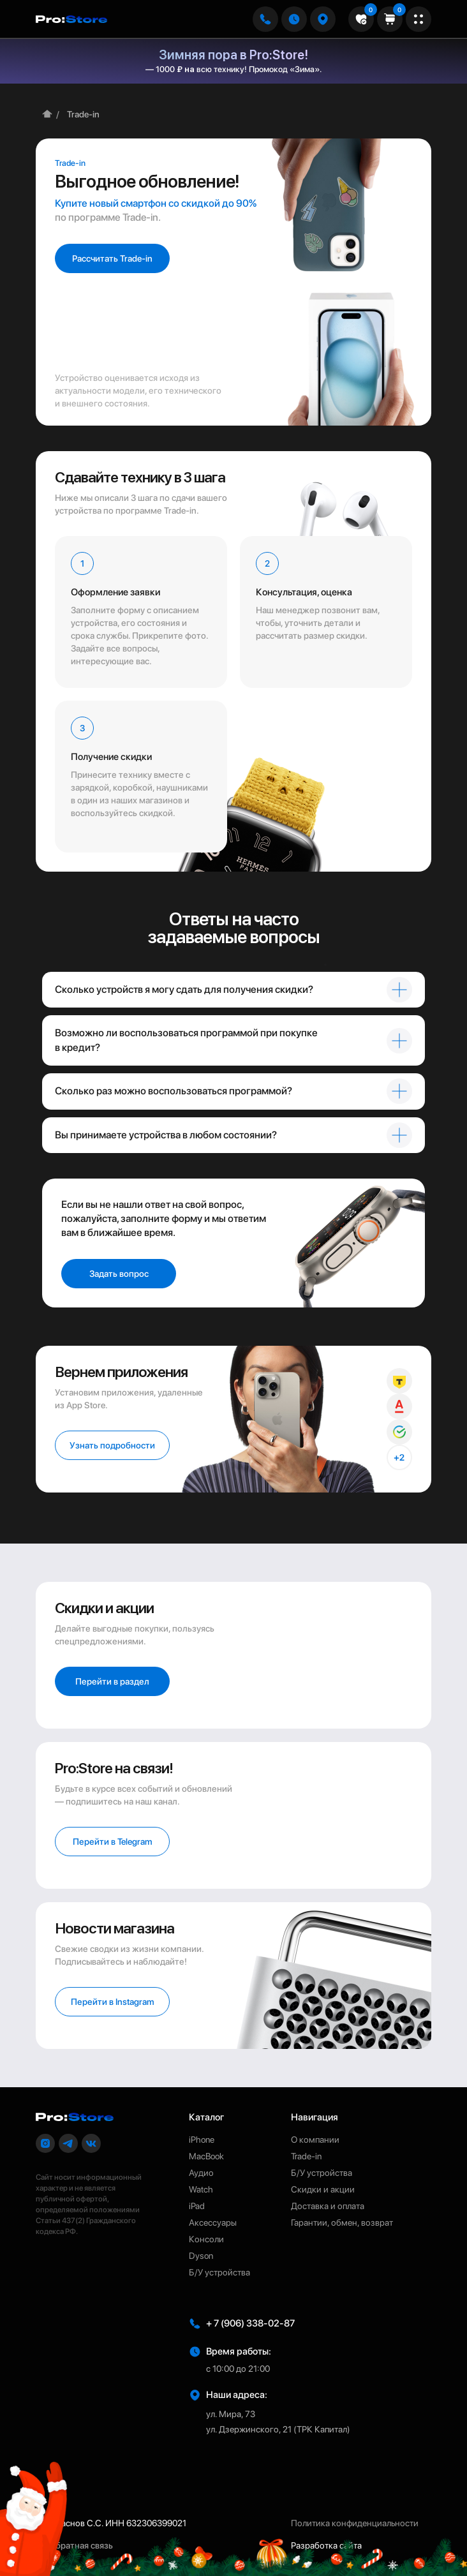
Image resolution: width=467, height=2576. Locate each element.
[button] (323, 19)
